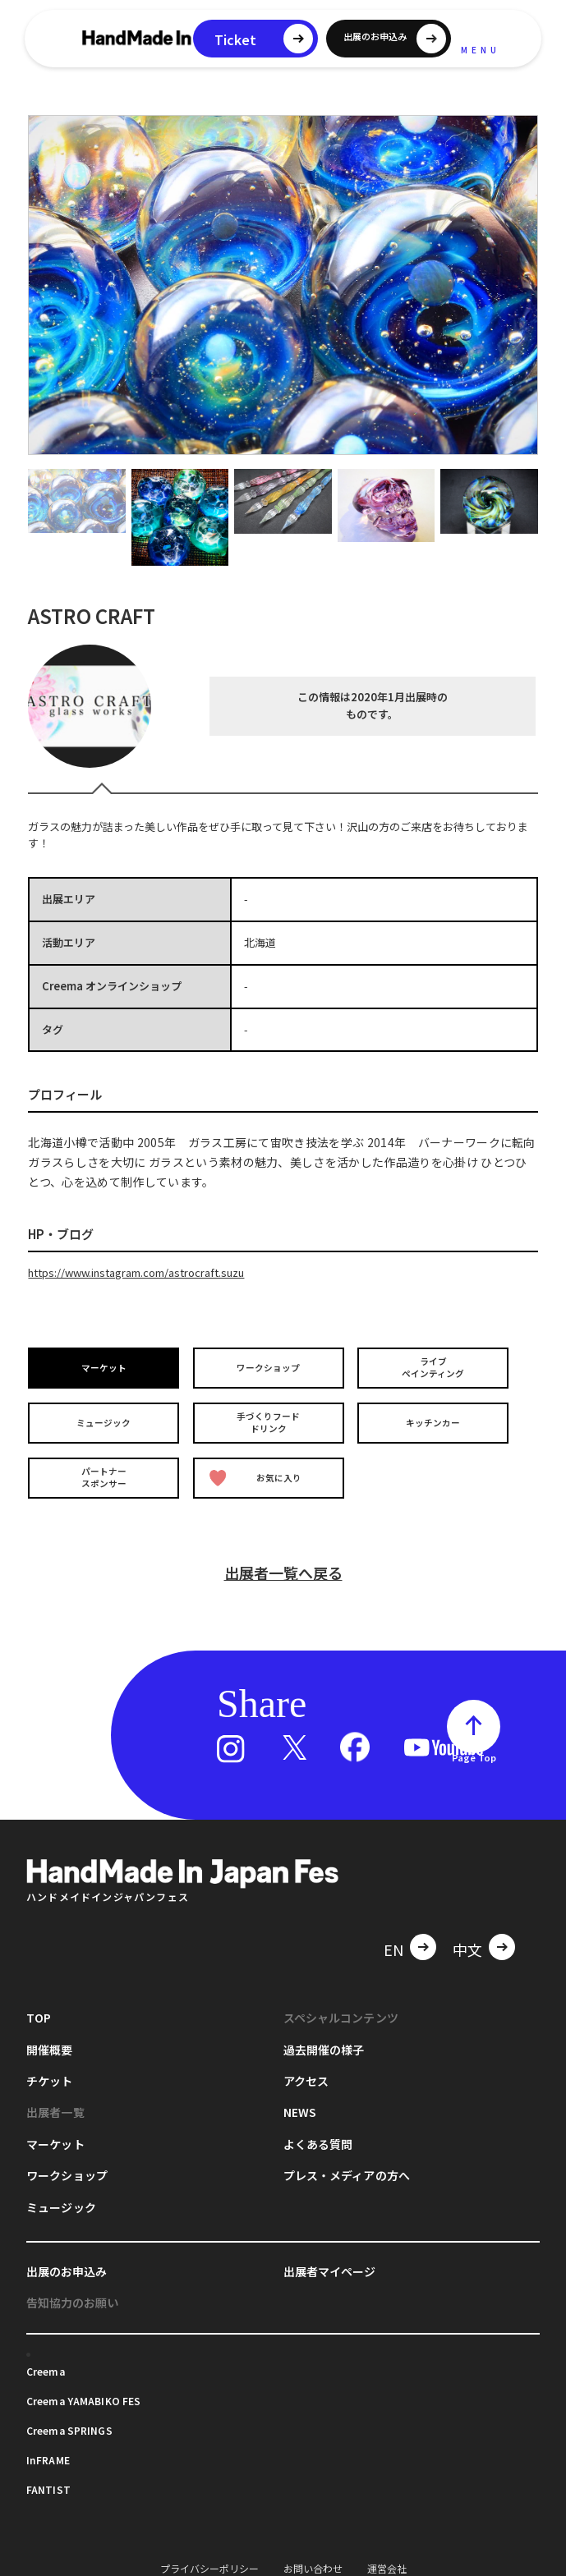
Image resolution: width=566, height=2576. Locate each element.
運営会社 (387, 2558)
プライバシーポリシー (209, 2558)
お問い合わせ (313, 2558)
